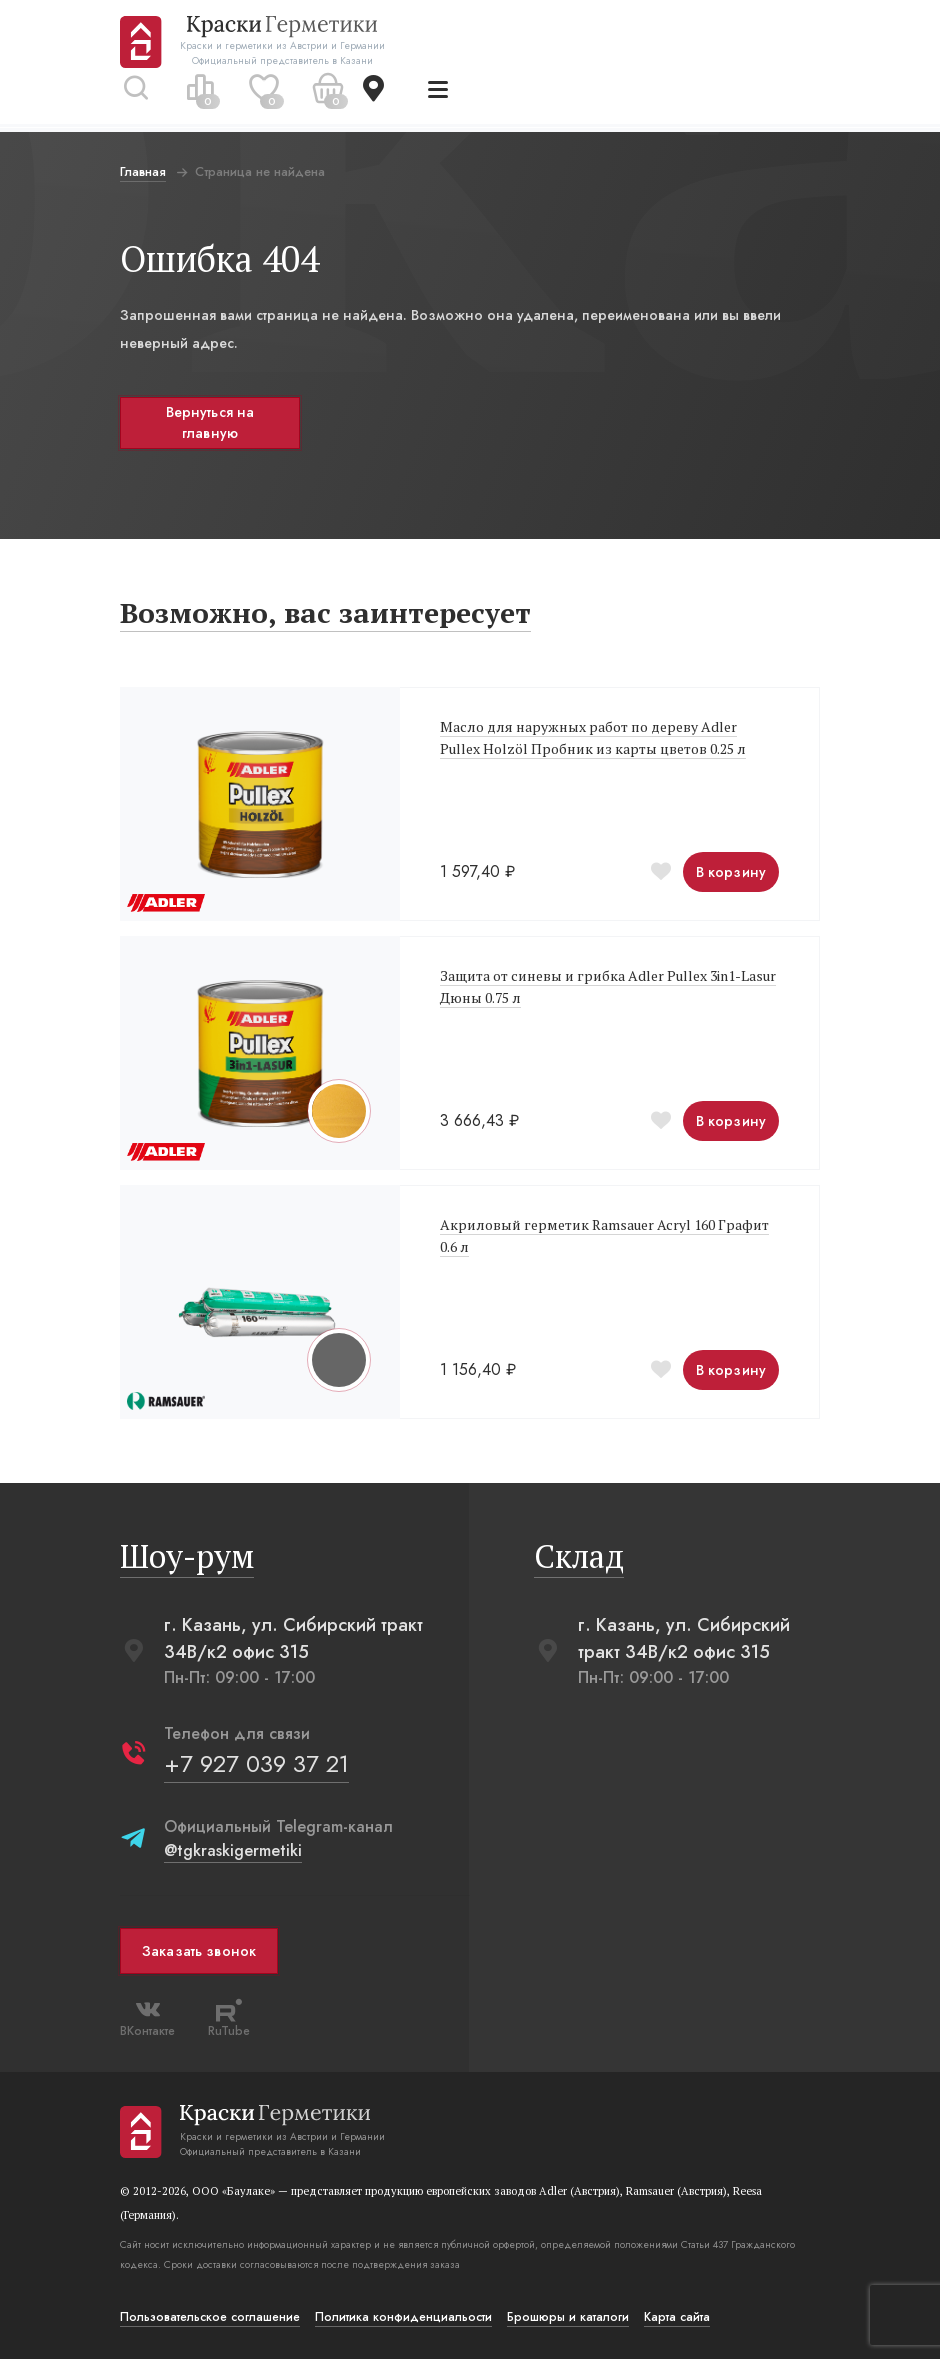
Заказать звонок (199, 1951)
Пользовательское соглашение (210, 2317)
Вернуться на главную (210, 422)
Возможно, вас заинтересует (325, 612)
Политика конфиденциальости (403, 2317)
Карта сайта (677, 2317)
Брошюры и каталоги (568, 2317)
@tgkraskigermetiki (233, 1850)
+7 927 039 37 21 (256, 1763)
